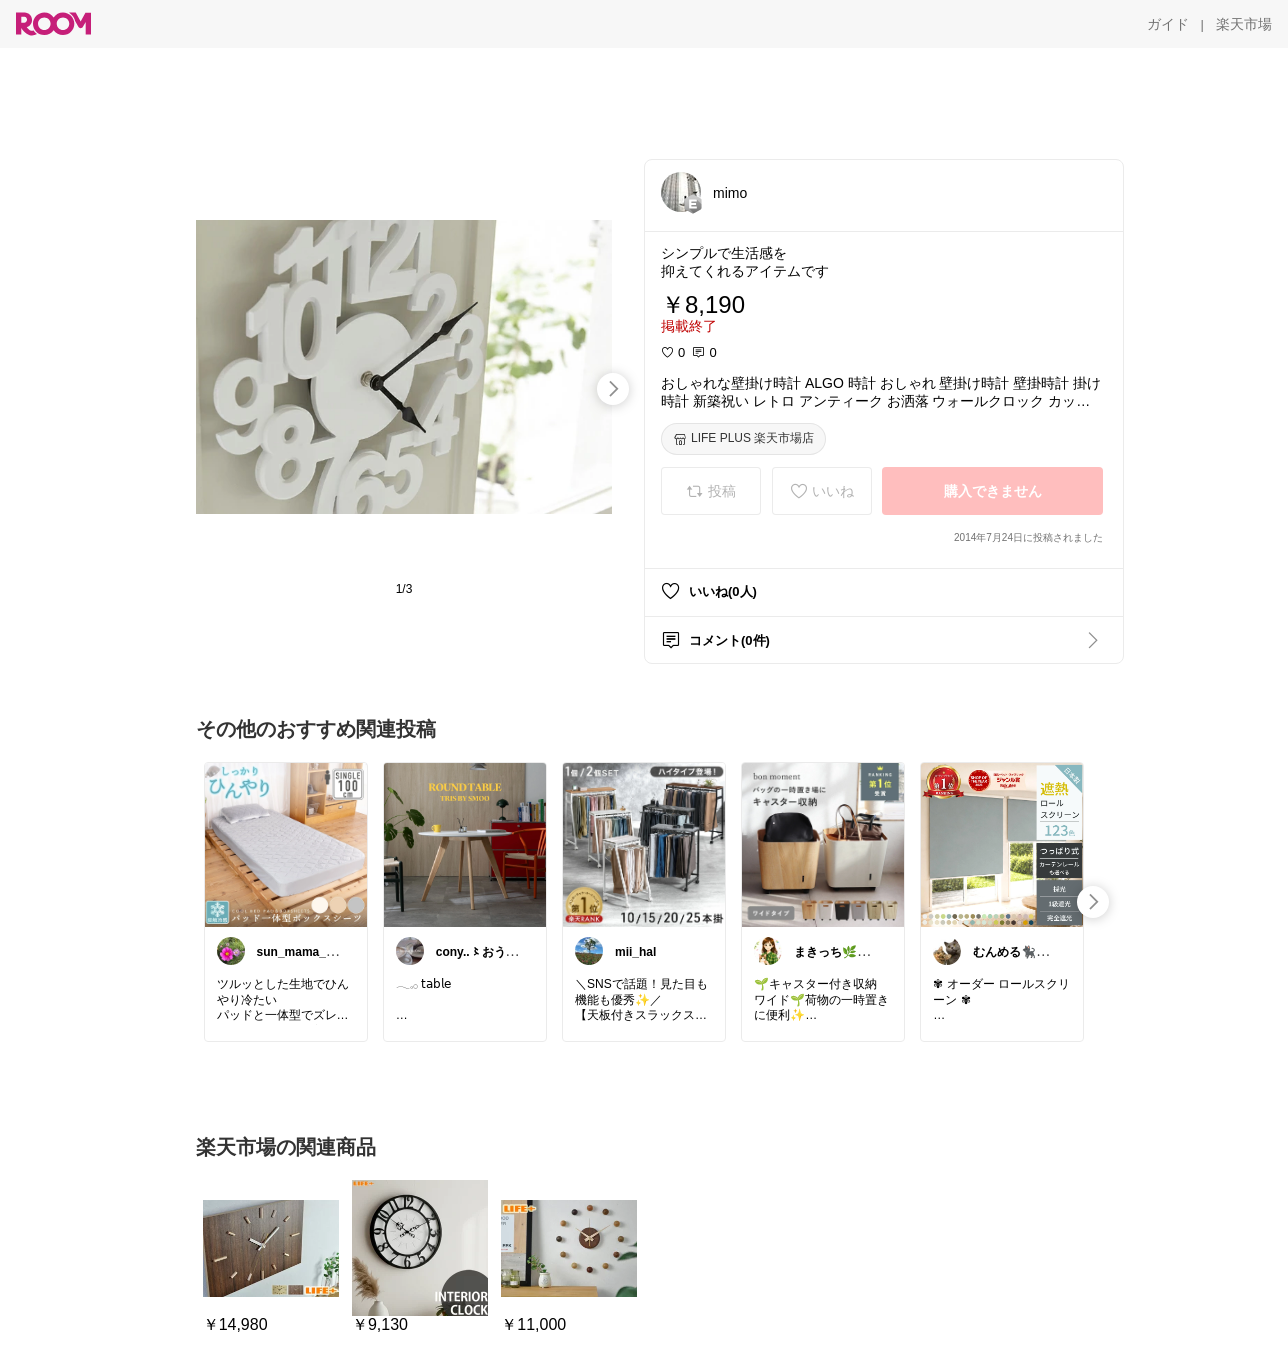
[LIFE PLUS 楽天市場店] (743, 439)
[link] (286, 844)
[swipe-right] (613, 389)
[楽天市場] (1244, 24)
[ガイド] (1168, 24)
